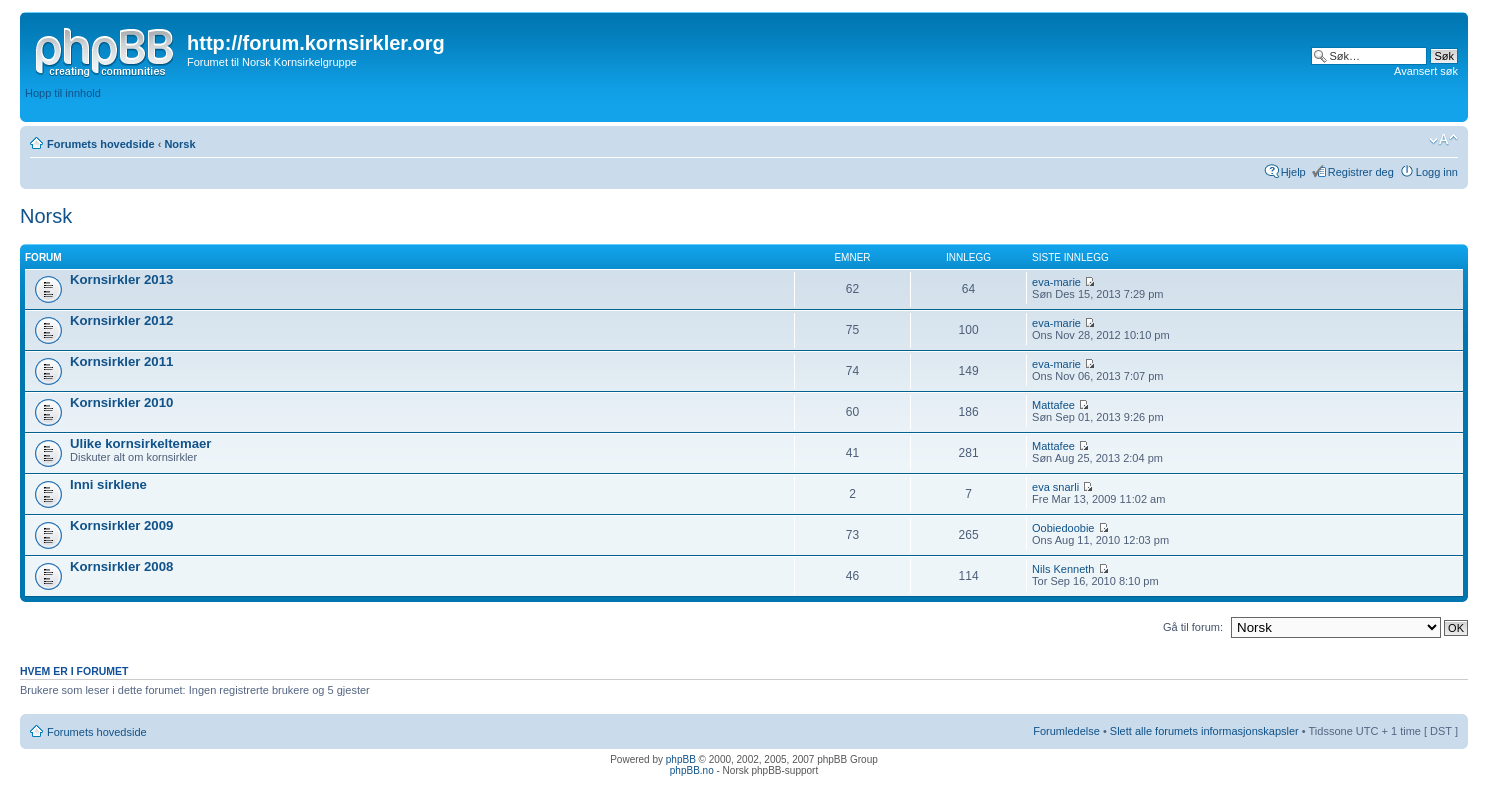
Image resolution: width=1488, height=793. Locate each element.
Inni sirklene (108, 484)
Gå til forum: (1193, 627)
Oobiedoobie (1063, 528)
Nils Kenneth (1063, 569)
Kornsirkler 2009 (121, 525)
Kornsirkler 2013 (121, 279)
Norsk (179, 144)
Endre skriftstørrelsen (1443, 140)
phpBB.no (692, 770)
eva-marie (1056, 282)
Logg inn (1437, 172)
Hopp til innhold (63, 93)
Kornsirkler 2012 (121, 320)
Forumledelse (1066, 731)
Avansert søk (1426, 71)
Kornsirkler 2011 (121, 361)
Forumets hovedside (101, 144)
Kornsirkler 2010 (121, 402)
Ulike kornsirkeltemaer (140, 443)
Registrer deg (1361, 172)
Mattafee (1053, 405)
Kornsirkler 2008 (121, 566)
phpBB (681, 759)
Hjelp (1293, 172)
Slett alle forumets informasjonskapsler (1204, 731)
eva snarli (1055, 487)
